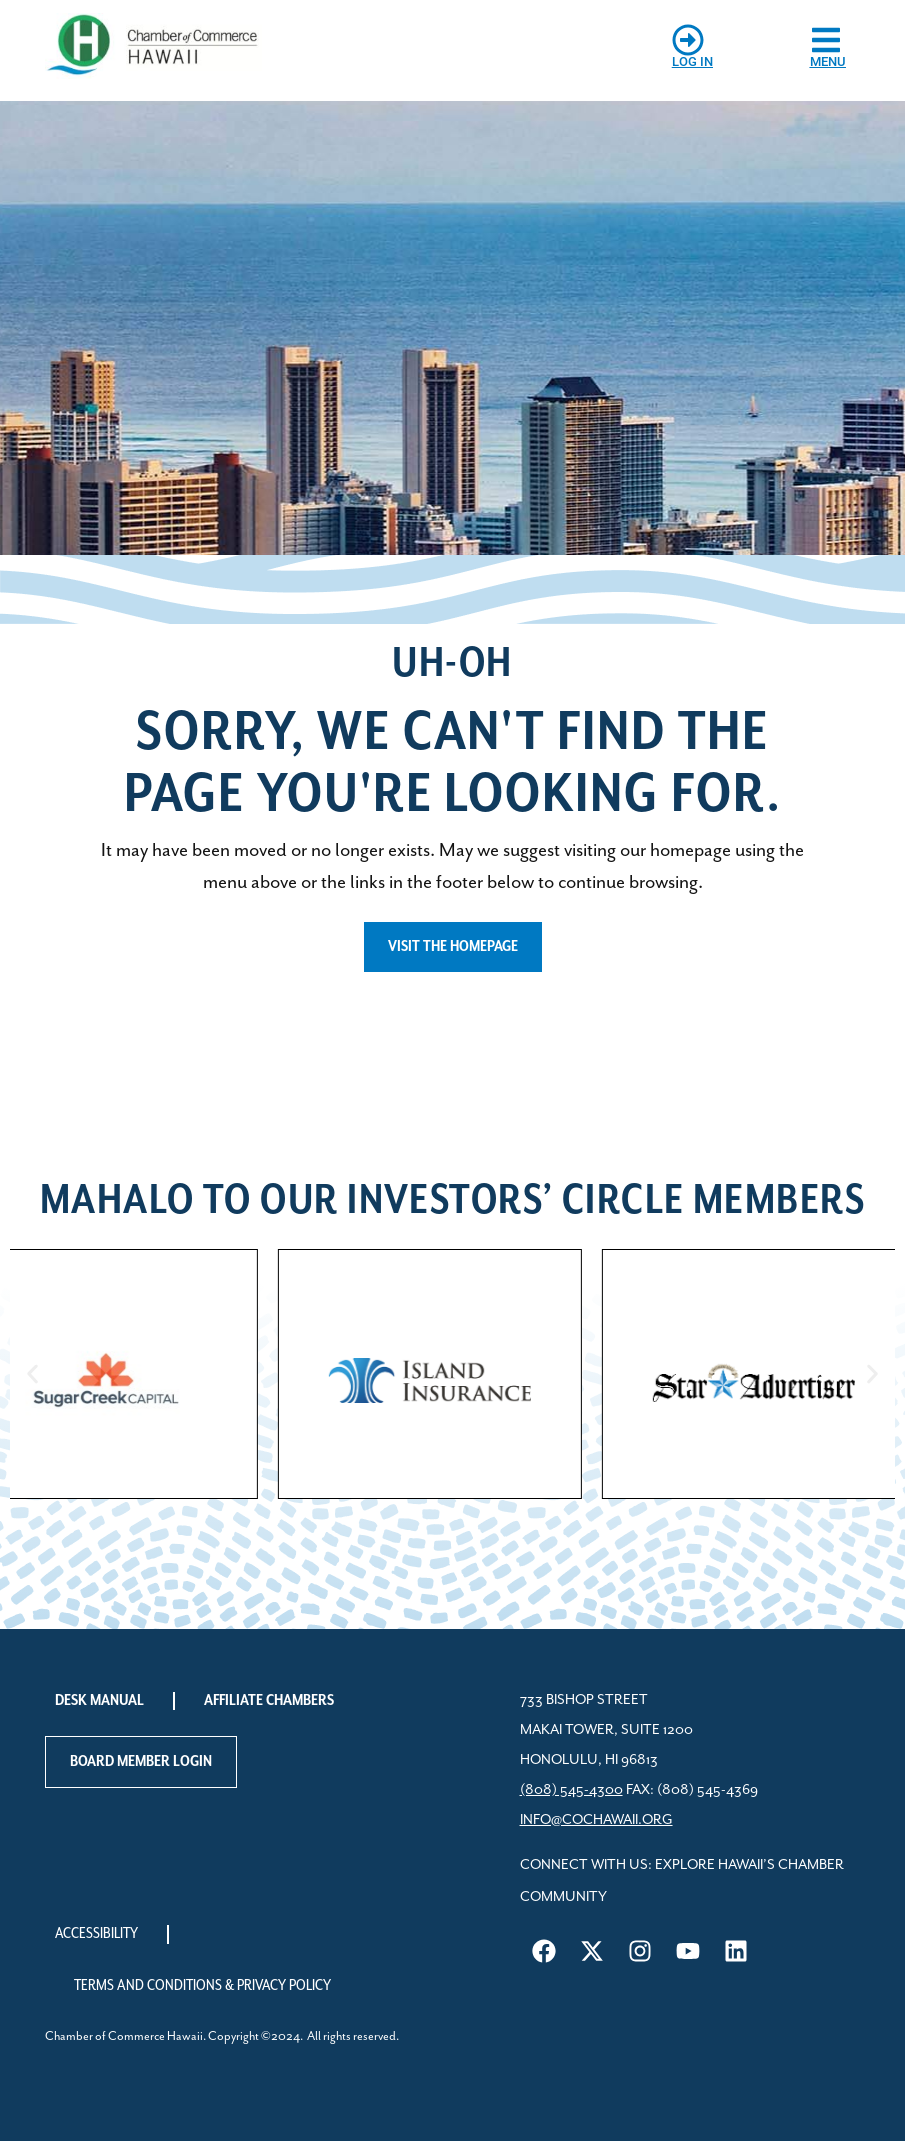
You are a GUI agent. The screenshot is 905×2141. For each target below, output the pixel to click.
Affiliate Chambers (269, 1700)
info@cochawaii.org (596, 1820)
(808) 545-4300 (571, 1790)
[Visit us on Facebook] (544, 1951)
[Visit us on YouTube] (688, 1951)
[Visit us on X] (592, 1951)
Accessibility (96, 1933)
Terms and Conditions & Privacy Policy (202, 1985)
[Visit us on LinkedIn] (736, 1951)
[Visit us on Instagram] (640, 1951)
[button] (32, 1374)
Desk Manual (99, 1700)
